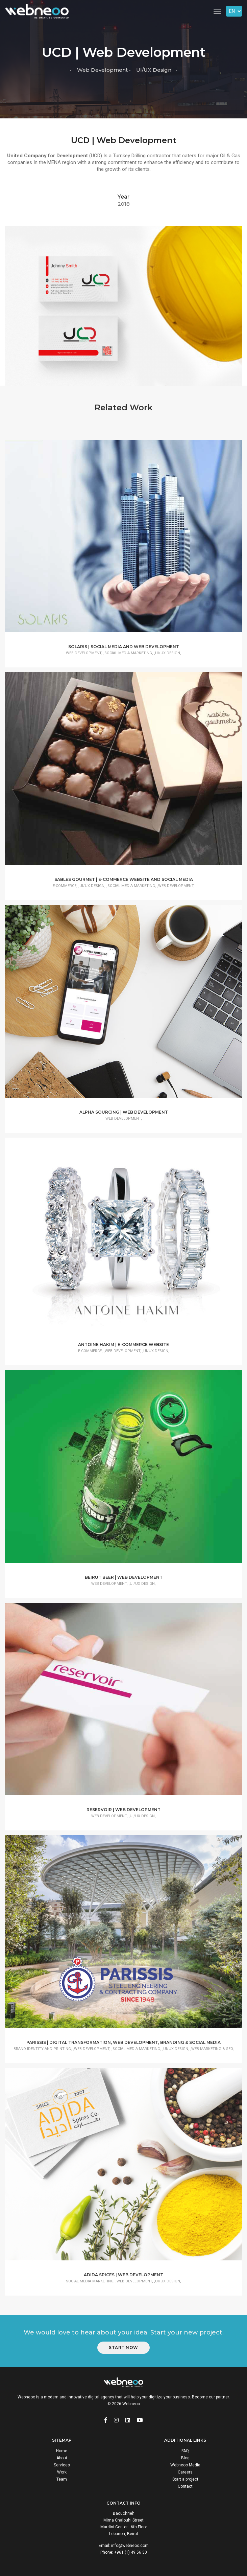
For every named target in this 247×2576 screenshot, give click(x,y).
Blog (185, 2458)
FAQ (185, 2450)
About (61, 2458)
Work (62, 2472)
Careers (185, 2472)
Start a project (185, 2479)
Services (62, 2465)
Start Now (123, 2347)
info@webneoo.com (130, 2545)
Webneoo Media (185, 2465)
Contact (185, 2486)
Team (61, 2479)
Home (61, 2450)
